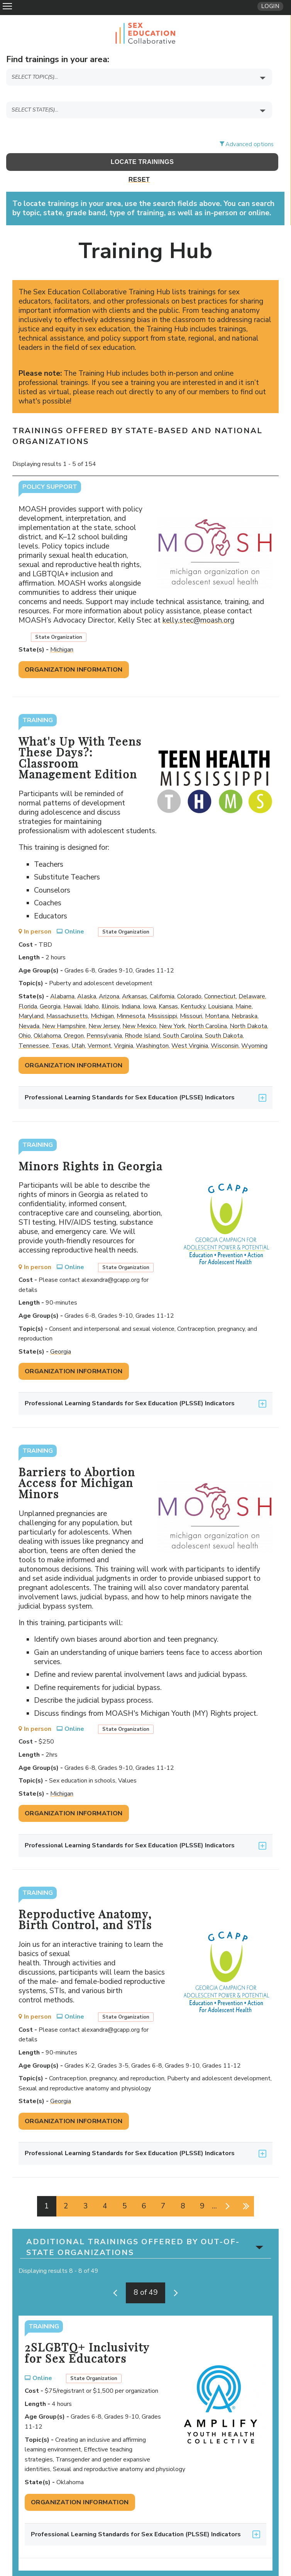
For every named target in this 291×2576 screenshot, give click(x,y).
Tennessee (34, 1026)
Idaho (91, 987)
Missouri (191, 997)
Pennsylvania (104, 1016)
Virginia (123, 1026)
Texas (60, 1026)
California (162, 977)
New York (172, 1007)
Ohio (25, 1016)
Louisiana (220, 987)
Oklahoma (47, 1016)
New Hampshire (64, 1007)
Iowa (149, 987)
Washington (152, 1026)
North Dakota (248, 1007)
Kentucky (193, 987)
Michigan (61, 630)
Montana (217, 997)
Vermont (99, 1026)
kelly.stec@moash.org (201, 601)
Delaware (252, 977)
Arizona (109, 977)
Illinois (110, 987)
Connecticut (220, 977)
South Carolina (182, 1016)
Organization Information (74, 650)
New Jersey (104, 1007)
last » (244, 2187)
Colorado (189, 977)
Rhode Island (142, 1016)
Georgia (50, 987)
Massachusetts (67, 997)
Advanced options (249, 124)
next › (226, 2187)
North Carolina (207, 1007)
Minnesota (131, 997)
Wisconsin (225, 1026)
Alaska (86, 977)
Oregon (74, 1016)
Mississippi (162, 997)
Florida (28, 987)
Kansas (168, 987)
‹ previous (116, 2273)
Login (270, 6)
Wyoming (254, 1026)
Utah (78, 1026)
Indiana (131, 987)
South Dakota (224, 1016)
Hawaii (72, 987)
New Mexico (139, 1007)
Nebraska (244, 997)
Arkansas (134, 977)
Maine (243, 987)
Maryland (31, 997)
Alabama (62, 977)
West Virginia (189, 1026)
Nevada (29, 1007)
